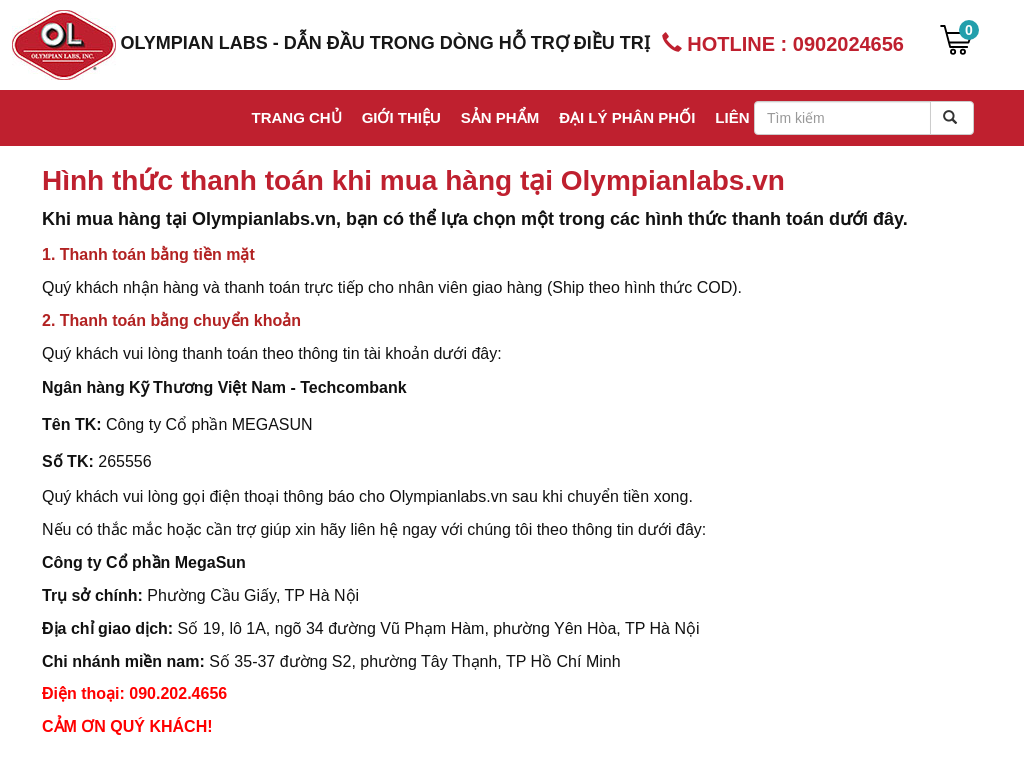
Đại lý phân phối (627, 117)
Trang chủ (296, 117)
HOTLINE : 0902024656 (783, 43)
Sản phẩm (500, 117)
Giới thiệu (401, 117)
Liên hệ (743, 117)
